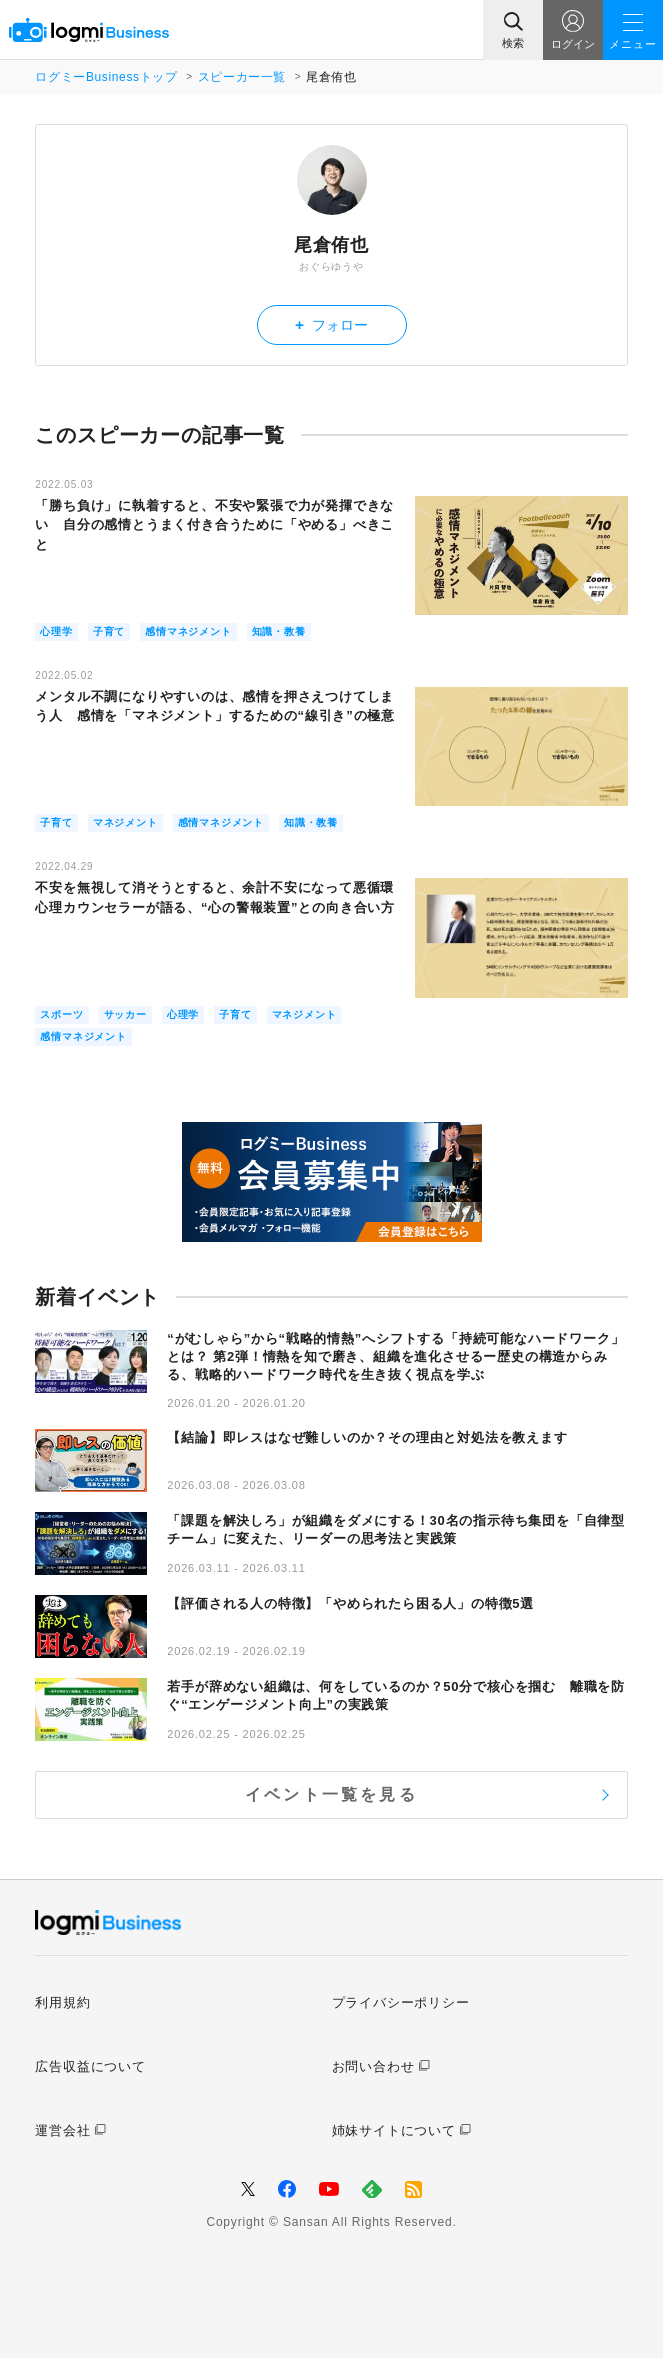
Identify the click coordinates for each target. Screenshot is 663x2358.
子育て (109, 631)
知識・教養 (279, 631)
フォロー (331, 324)
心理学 (56, 631)
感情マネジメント (188, 631)
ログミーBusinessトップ (106, 77)
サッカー (125, 1014)
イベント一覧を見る (331, 1794)
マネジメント (125, 822)
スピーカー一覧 (242, 77)
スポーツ (61, 1014)
